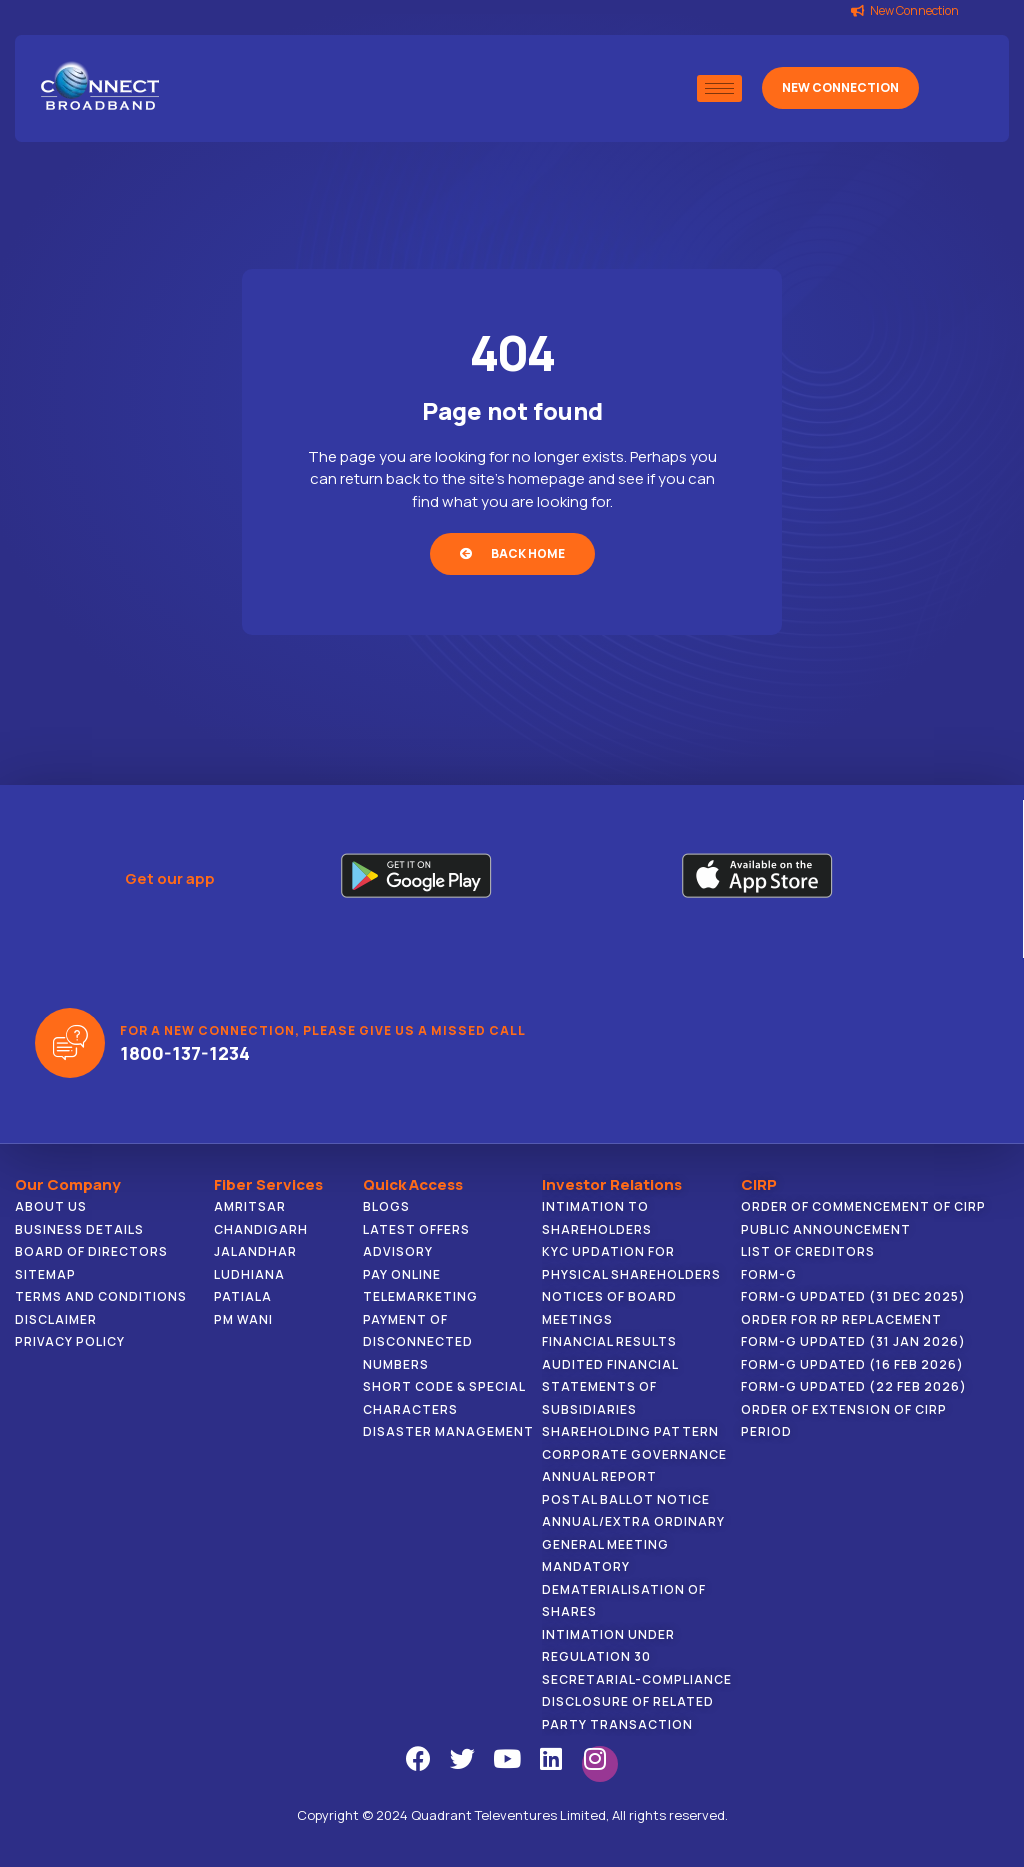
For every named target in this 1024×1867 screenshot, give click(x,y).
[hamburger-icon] (719, 88)
